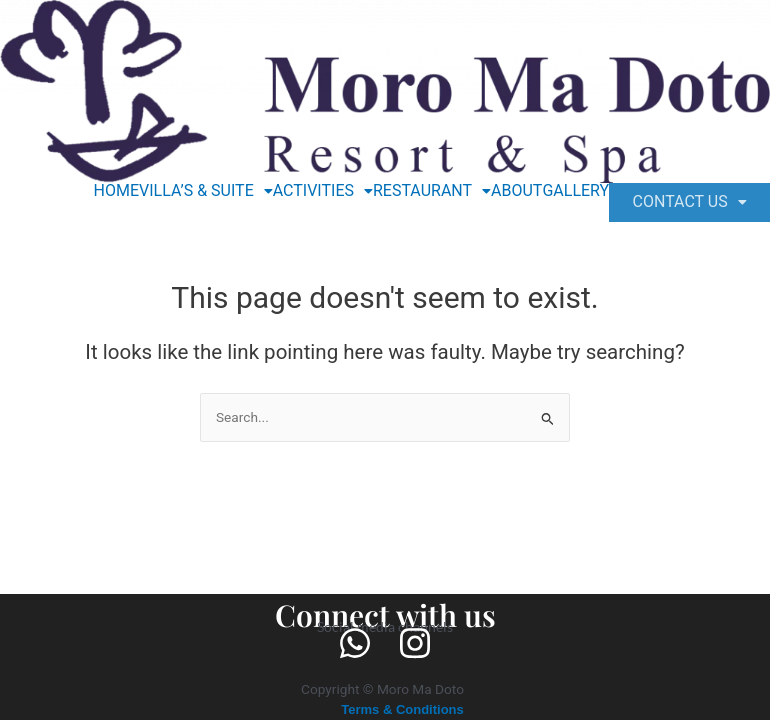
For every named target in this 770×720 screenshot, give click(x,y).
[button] (197, 191)
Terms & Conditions (403, 709)
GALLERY (566, 191)
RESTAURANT (423, 191)
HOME (106, 191)
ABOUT (507, 191)
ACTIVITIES (313, 191)
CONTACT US (685, 204)
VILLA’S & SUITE (197, 191)
